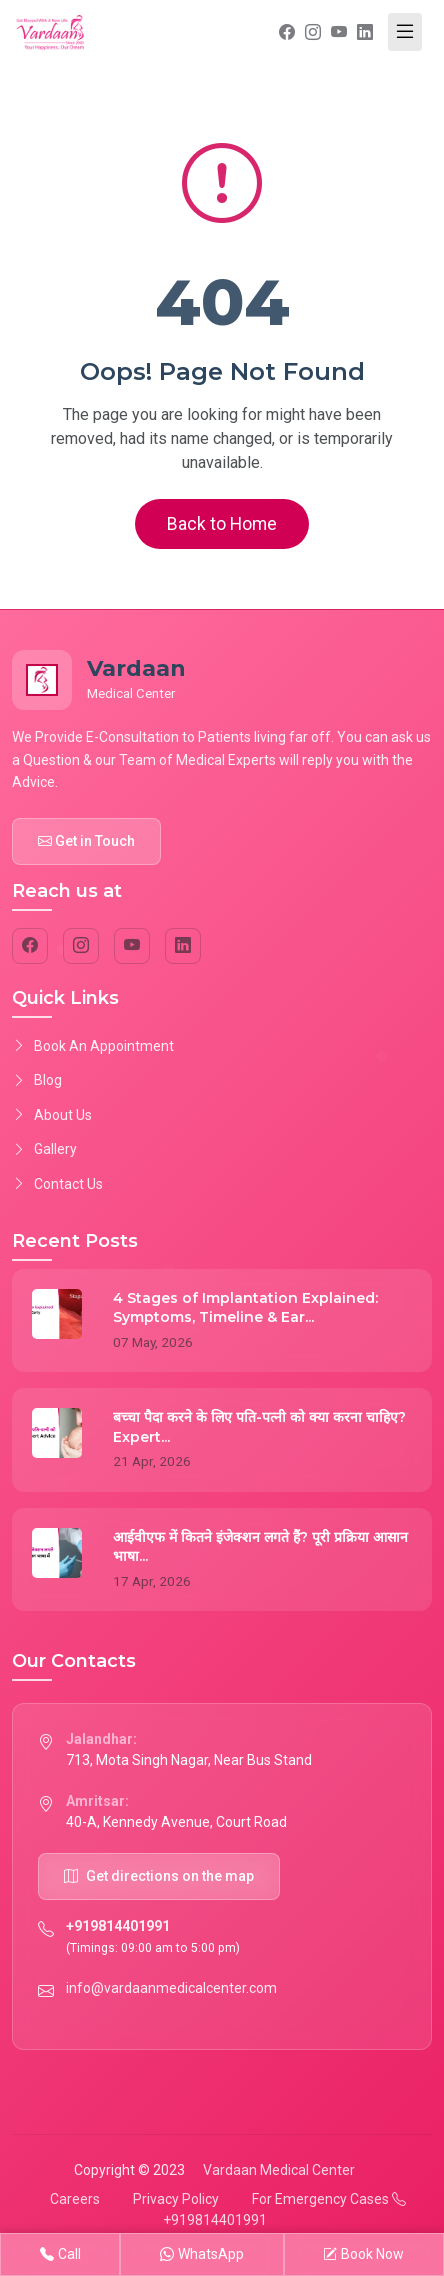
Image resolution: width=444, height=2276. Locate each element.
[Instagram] (81, 946)
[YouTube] (132, 946)
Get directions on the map (159, 1876)
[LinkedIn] (183, 946)
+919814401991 (118, 1926)
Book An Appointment (93, 1046)
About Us (52, 1115)
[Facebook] (30, 946)
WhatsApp (202, 2254)
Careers (75, 2199)
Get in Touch (86, 841)
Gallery (44, 1149)
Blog (37, 1080)
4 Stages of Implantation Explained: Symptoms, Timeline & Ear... (245, 1308)
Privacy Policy (176, 2199)
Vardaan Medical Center (279, 2170)
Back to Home (222, 524)
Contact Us (57, 1184)
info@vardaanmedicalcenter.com (171, 1988)
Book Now (363, 2254)
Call (60, 2254)
